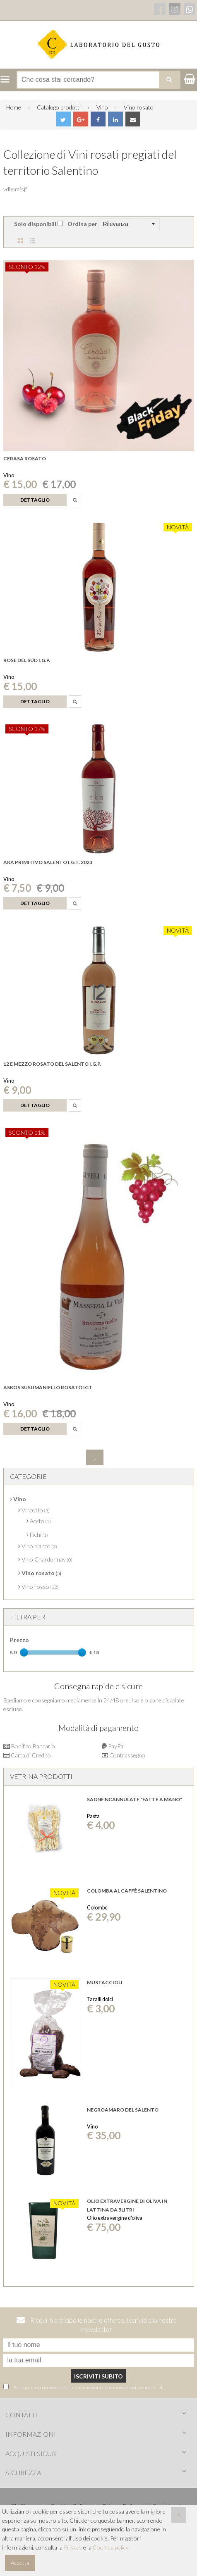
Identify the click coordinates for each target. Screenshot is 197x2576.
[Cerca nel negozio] (98, 79)
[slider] (24, 1652)
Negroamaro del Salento (123, 2110)
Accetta (20, 2562)
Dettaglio (35, 500)
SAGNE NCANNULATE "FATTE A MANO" (134, 1799)
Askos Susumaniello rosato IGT (47, 1387)
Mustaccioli (105, 1982)
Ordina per (82, 223)
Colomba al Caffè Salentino (127, 1891)
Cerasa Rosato (24, 458)
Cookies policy (110, 2547)
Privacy (73, 2547)
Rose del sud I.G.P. (26, 660)
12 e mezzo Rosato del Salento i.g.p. (52, 1064)
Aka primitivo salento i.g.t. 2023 (47, 862)
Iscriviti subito (98, 2376)
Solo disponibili (35, 223)
